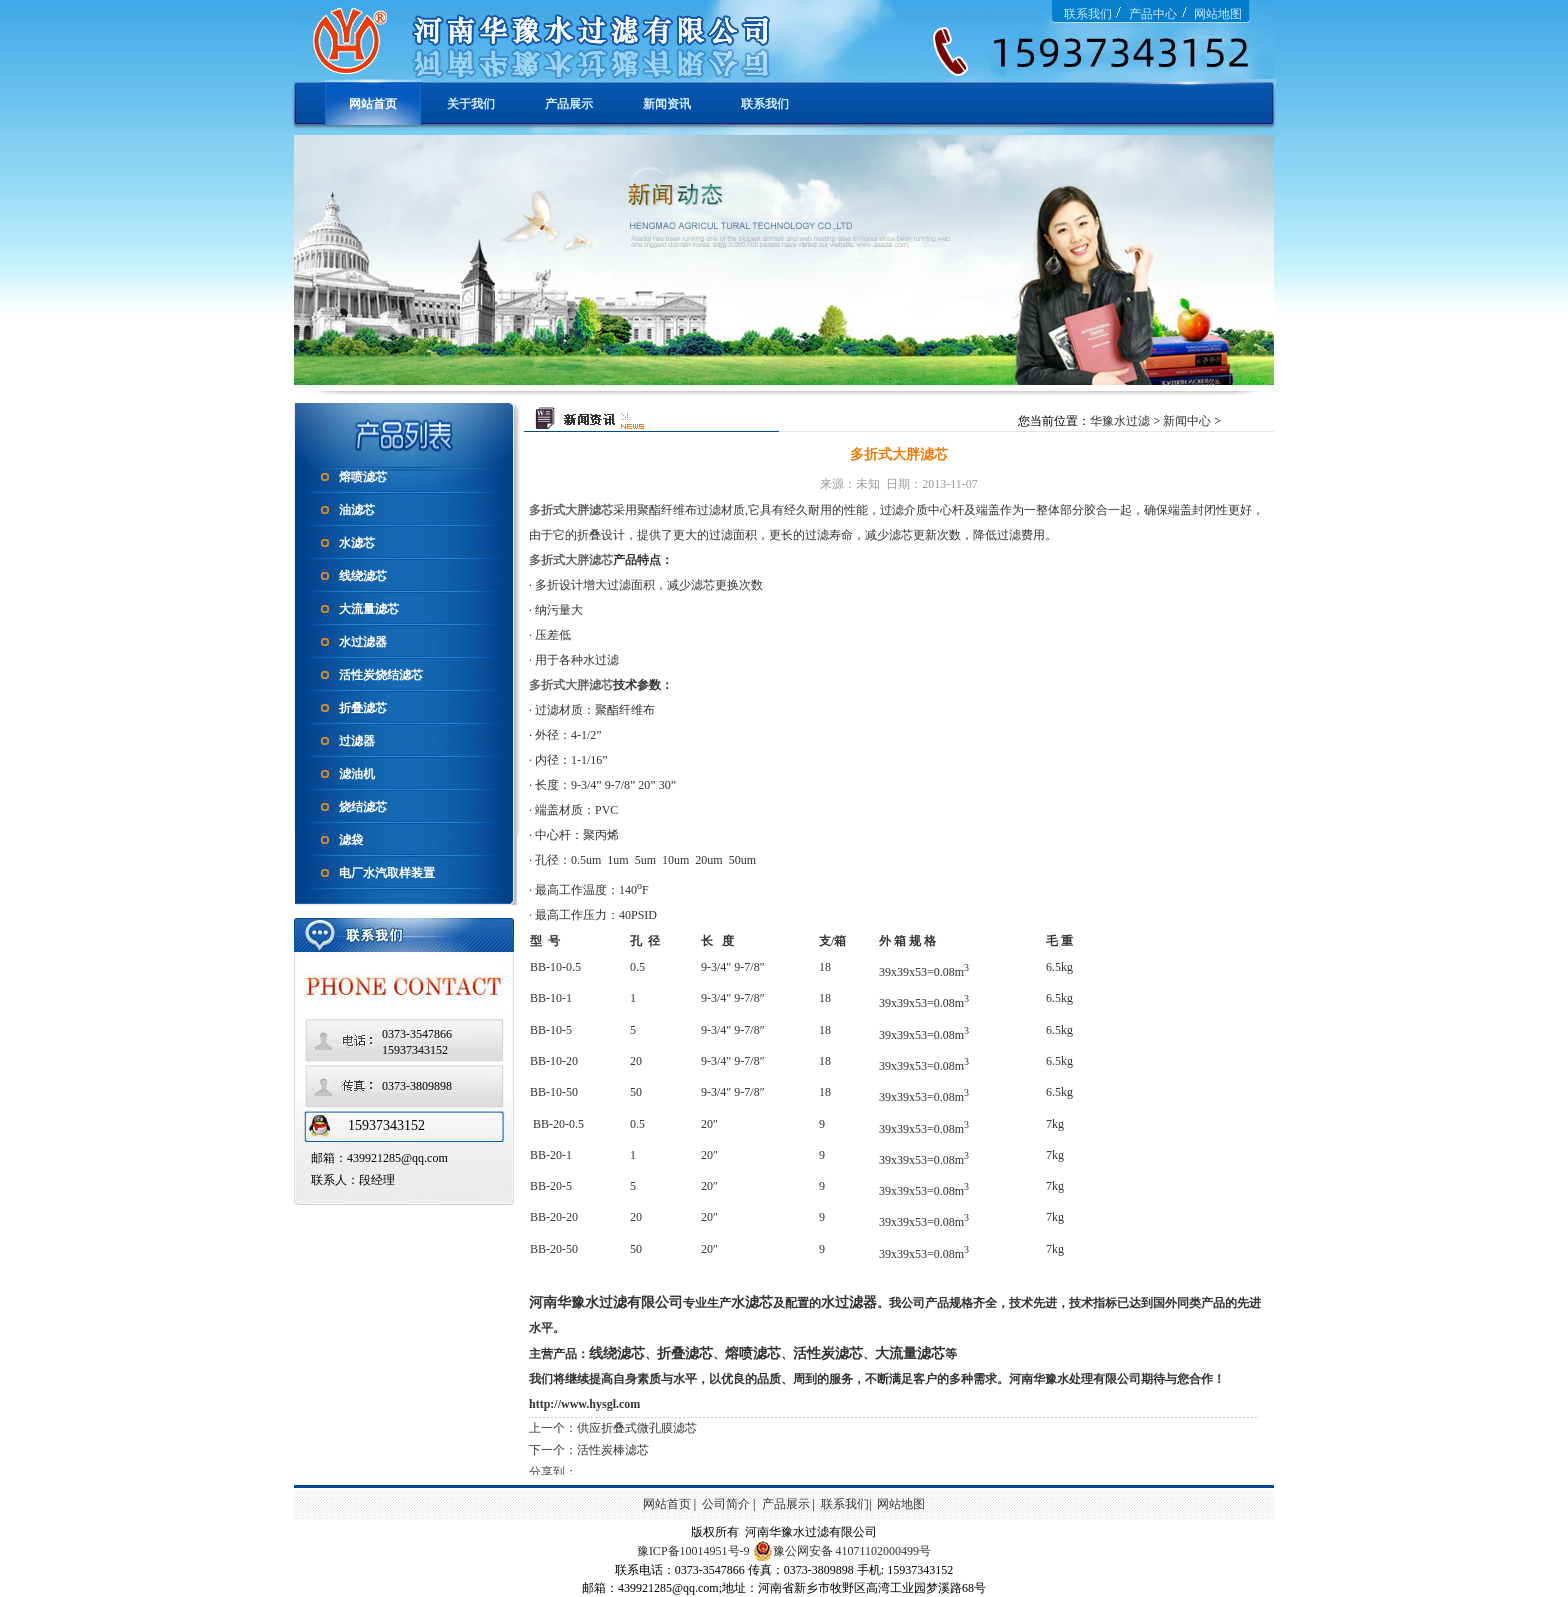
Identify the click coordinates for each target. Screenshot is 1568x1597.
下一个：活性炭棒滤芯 (589, 1450)
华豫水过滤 (1121, 421)
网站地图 (1218, 14)
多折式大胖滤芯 (571, 510)
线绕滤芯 (363, 576)
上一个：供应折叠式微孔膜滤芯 (613, 1428)
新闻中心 (1187, 421)
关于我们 (471, 104)
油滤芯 (357, 510)
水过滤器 (363, 642)
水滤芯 (357, 543)
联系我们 (1088, 14)
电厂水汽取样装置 (387, 873)
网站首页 (373, 104)
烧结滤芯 (363, 807)
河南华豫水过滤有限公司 (606, 1302)
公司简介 (726, 1504)
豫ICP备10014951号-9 (693, 1551)
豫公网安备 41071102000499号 (842, 1551)
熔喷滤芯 (363, 477)
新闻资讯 (667, 104)
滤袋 (351, 840)
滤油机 (357, 774)
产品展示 (569, 104)
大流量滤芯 (369, 609)
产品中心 (1153, 14)
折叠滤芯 (363, 708)
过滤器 (357, 741)
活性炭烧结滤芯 (381, 675)
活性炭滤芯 (828, 1353)
